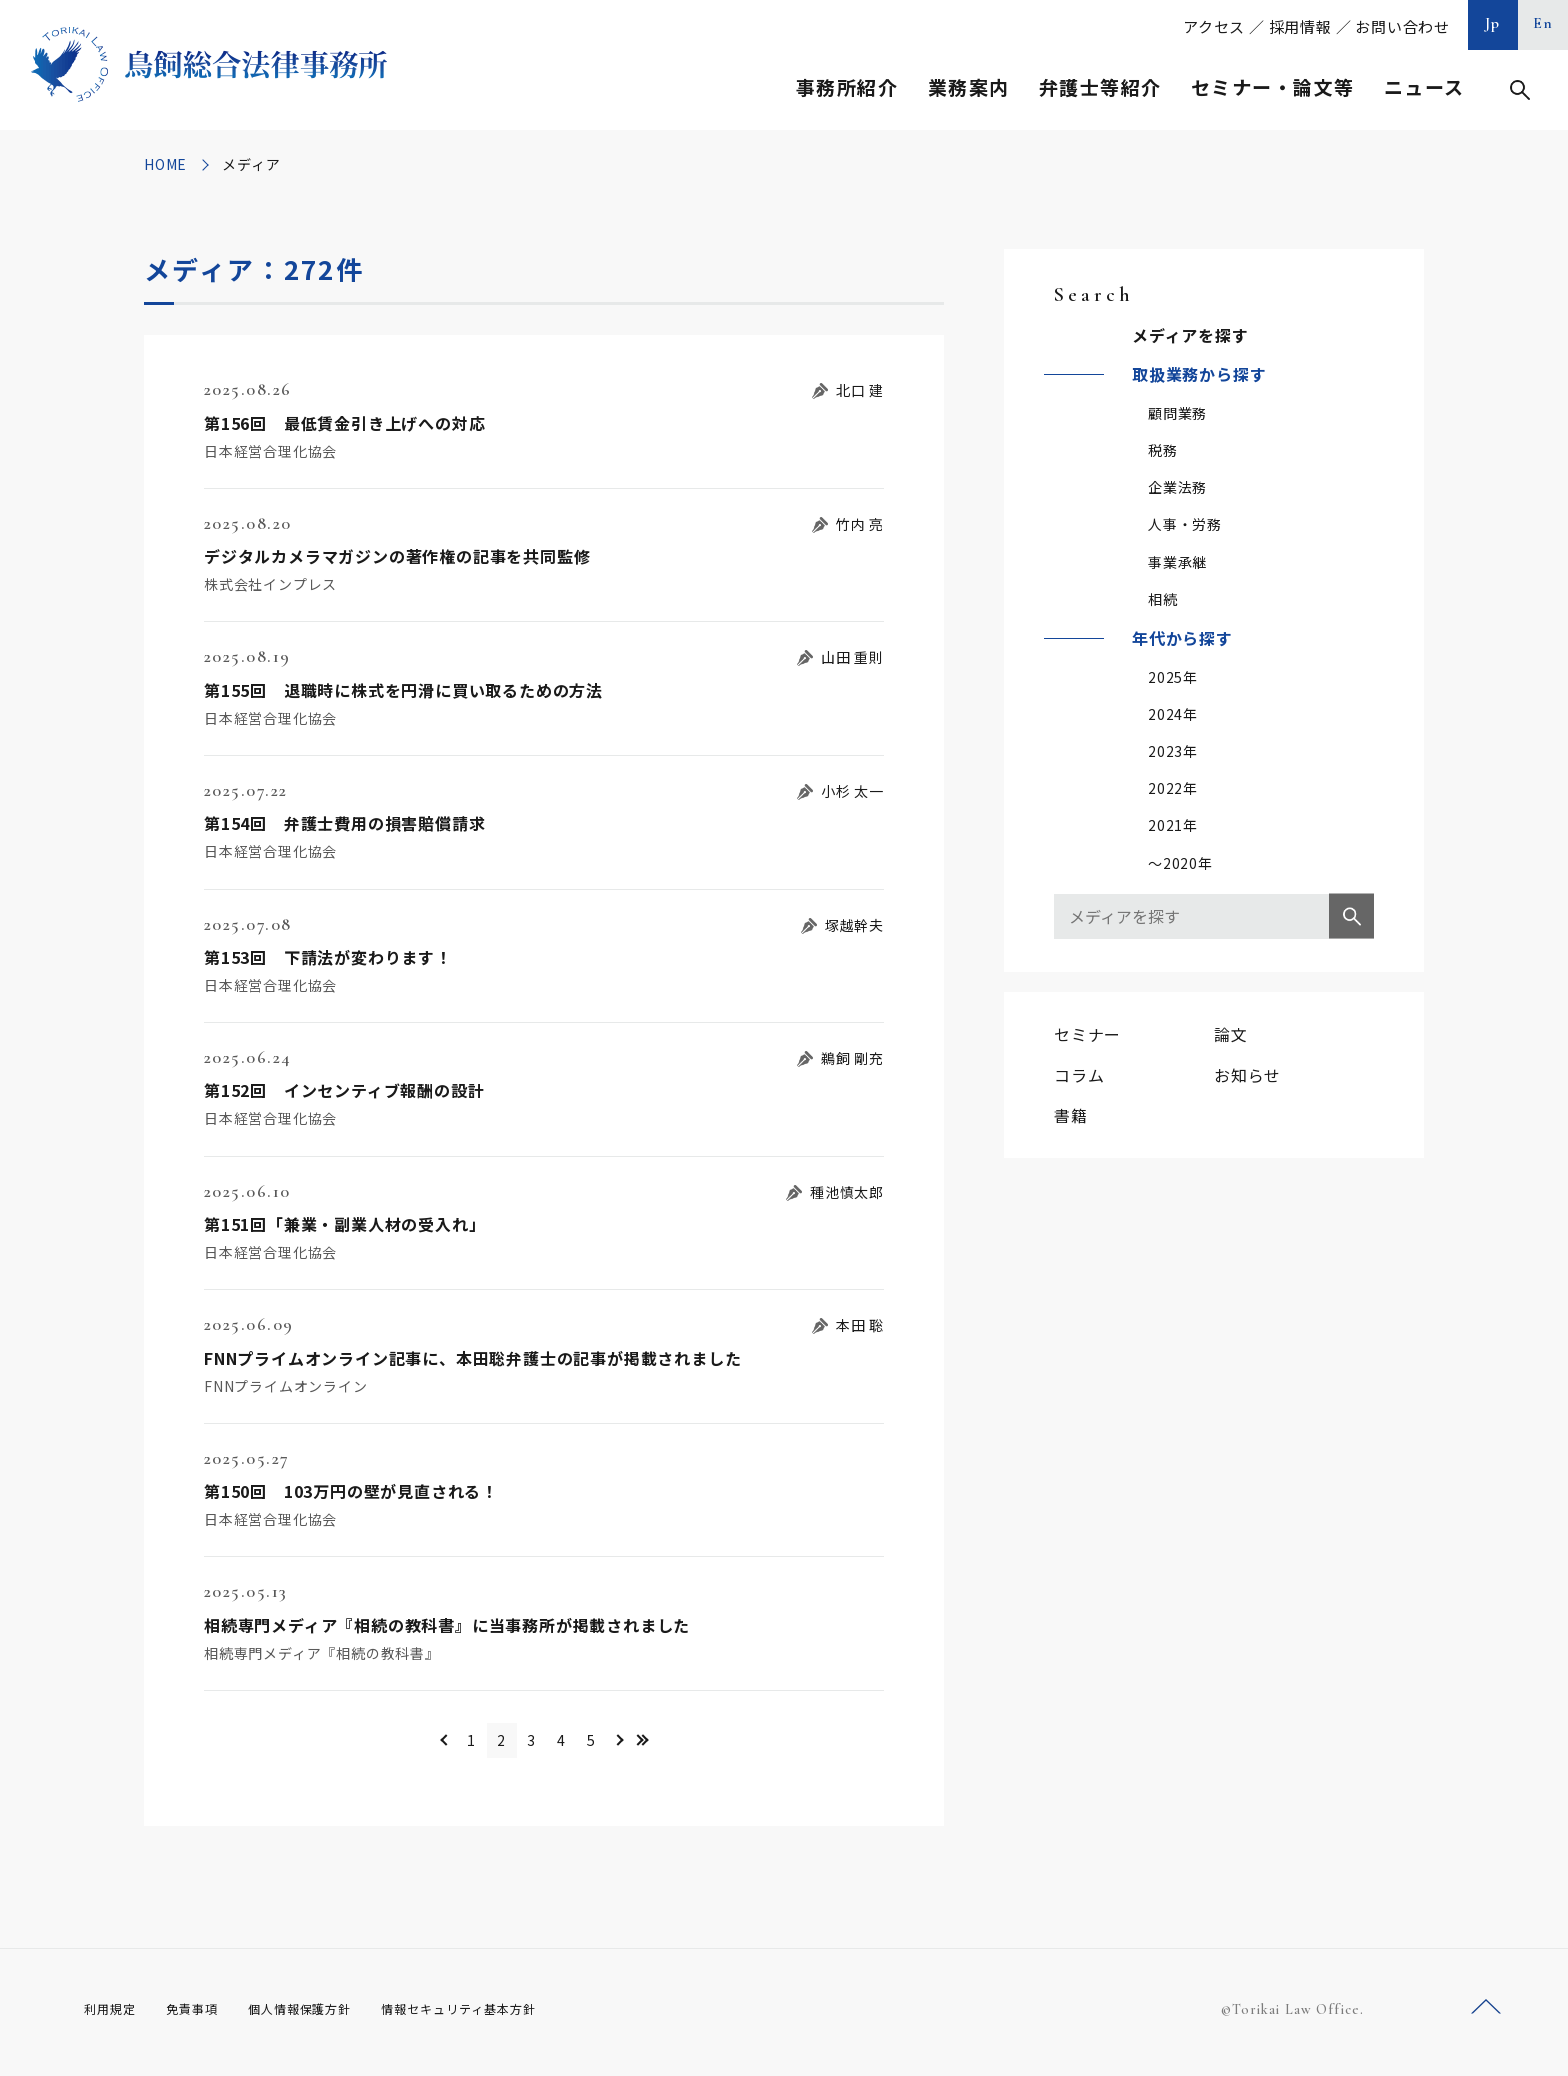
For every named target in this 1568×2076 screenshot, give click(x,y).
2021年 (1173, 825)
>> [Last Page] (704, 1743)
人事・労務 (1185, 524)
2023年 (1173, 751)
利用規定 (114, 2015)
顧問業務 (1177, 413)
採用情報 (1300, 26)
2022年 (1173, 788)
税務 (1163, 450)
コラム (1079, 1075)
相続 (1163, 599)
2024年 (1173, 714)
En (1543, 23)
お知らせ (1247, 1075)
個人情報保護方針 (325, 2015)
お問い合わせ (1402, 26)
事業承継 (1177, 562)
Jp (1493, 23)
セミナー (1087, 1034)
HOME (165, 164)
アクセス (1214, 26)
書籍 (1071, 1115)
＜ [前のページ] (384, 1743)
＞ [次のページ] (669, 1743)
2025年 (1173, 677)
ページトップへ (1486, 2014)
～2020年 (1180, 863)
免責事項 (204, 2015)
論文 (1231, 1034)
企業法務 (1177, 487)
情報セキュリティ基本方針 (506, 2015)
